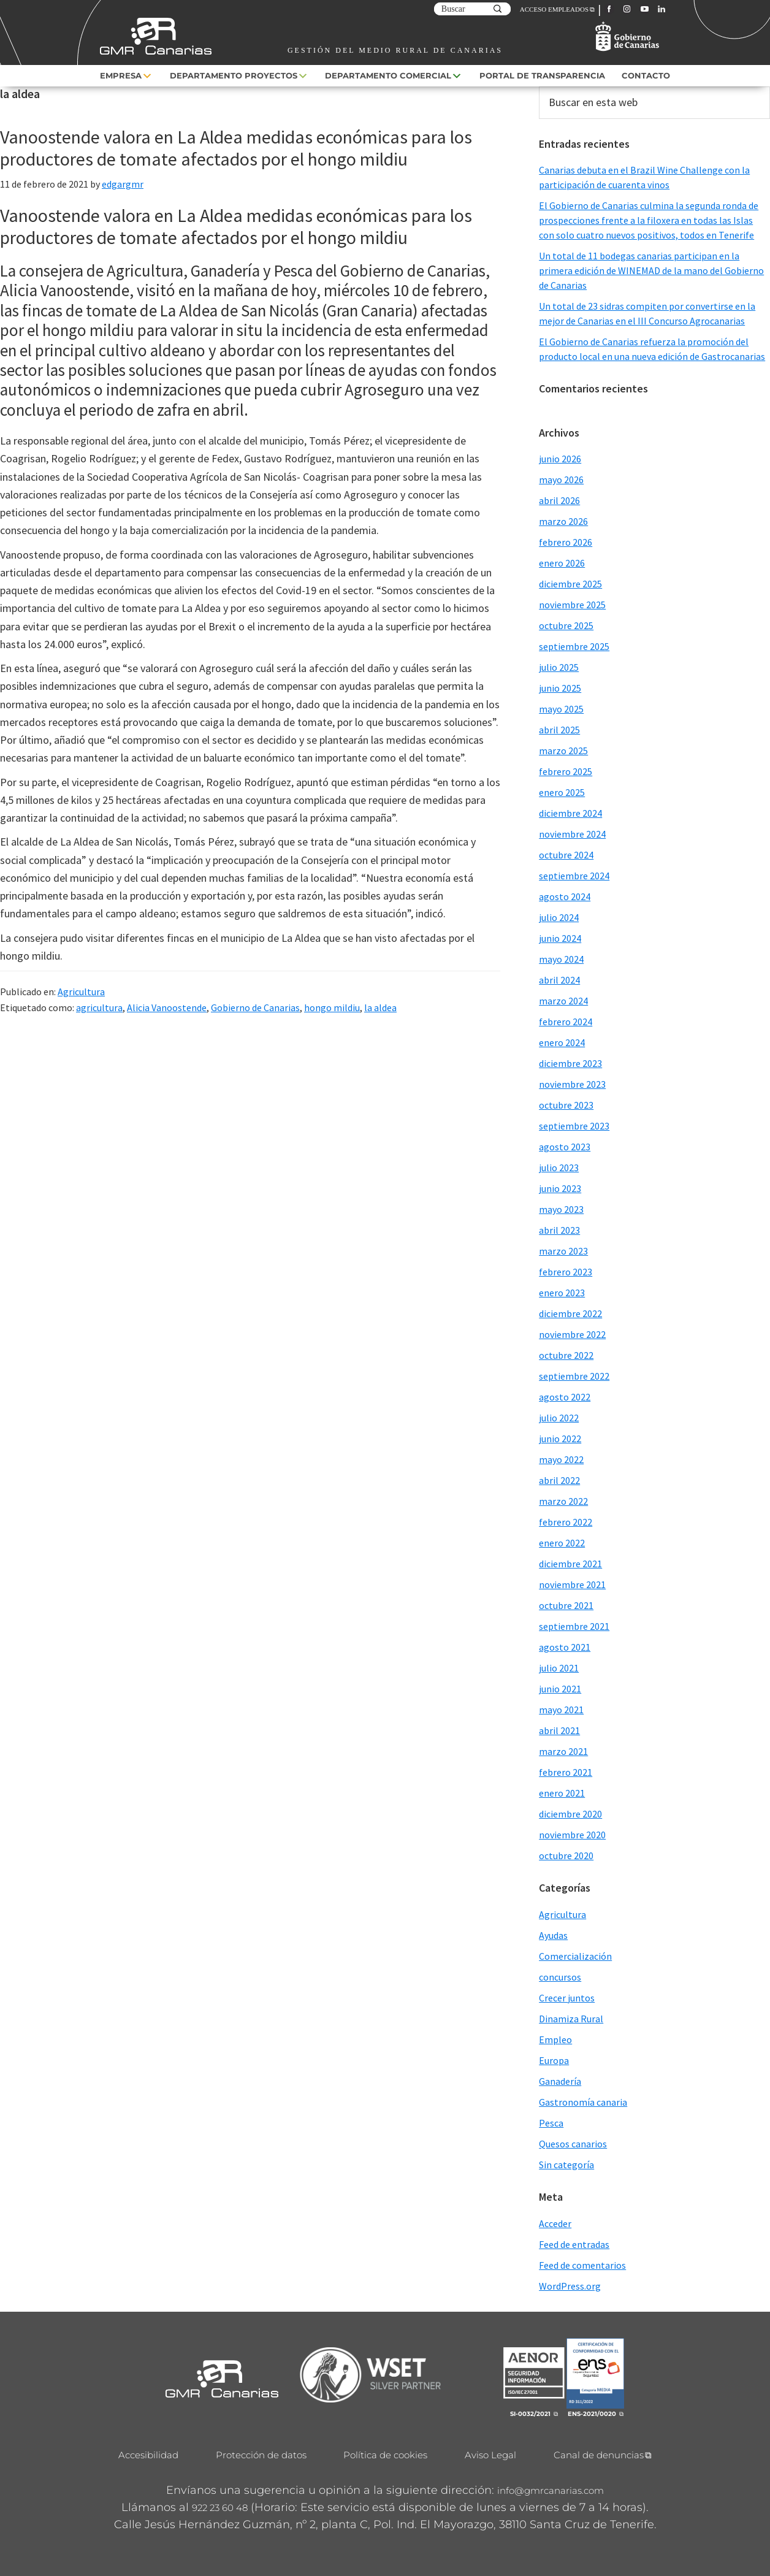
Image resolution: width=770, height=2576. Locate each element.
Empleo (555, 2039)
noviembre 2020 (572, 1835)
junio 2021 (560, 1689)
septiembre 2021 (574, 1626)
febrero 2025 (565, 771)
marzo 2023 (563, 1251)
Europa (554, 2060)
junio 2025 (560, 688)
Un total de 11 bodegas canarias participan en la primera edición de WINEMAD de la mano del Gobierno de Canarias (651, 270)
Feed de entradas (574, 2244)
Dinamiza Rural (571, 2018)
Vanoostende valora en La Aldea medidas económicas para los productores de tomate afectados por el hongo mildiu (236, 147)
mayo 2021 (561, 1709)
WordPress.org (570, 2286)
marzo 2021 (563, 1751)
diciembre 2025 (570, 584)
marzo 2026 (563, 521)
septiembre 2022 (574, 1376)
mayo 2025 (561, 709)
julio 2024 (559, 917)
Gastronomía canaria (583, 2102)
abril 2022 (559, 1480)
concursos (560, 1977)
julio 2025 (559, 667)
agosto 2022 (564, 1397)
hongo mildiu (332, 1007)
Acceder (555, 2223)
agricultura (99, 1007)
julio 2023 (559, 1167)
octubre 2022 (566, 1355)
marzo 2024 (563, 1001)
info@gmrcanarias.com (550, 2490)
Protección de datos (261, 2455)
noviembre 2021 (572, 1584)
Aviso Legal (490, 2455)
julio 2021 (559, 1668)
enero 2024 (562, 1042)
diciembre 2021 (570, 1563)
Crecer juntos (567, 1998)
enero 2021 (562, 1793)
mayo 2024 (561, 959)
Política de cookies (385, 2455)
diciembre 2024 (570, 813)
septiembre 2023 (574, 1126)
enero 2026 (562, 563)
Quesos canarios (573, 2144)
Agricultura (81, 991)
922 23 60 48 (220, 2507)
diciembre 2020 (570, 1814)
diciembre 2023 (570, 1063)
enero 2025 (562, 792)
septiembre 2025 (574, 646)
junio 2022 (560, 1438)
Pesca (551, 2123)
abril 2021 (559, 1730)
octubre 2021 (566, 1605)
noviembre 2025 (572, 604)
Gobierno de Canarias (255, 1007)
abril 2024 (559, 980)
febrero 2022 (565, 1522)
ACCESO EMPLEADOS (554, 9)
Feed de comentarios (582, 2265)
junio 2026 (560, 459)
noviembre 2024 (572, 834)
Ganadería (560, 2081)
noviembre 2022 (572, 1334)
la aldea (380, 1007)
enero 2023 (562, 1292)
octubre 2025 (566, 625)
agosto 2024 (564, 896)
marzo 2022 (563, 1501)
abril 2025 (559, 730)
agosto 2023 (564, 1147)
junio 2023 (560, 1188)
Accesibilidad (148, 2455)
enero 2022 (562, 1543)
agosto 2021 (564, 1647)
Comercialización (575, 1956)
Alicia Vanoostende (167, 1007)
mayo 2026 (561, 479)
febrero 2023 (565, 1272)
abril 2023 (559, 1230)
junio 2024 (560, 938)
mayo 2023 (561, 1209)
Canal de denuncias (599, 2455)
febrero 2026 (565, 542)
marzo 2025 (563, 750)
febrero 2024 (565, 1021)
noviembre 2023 (572, 1084)
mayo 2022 (561, 1459)
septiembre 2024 (574, 875)
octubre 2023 (566, 1105)
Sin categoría (566, 2164)
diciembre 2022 (570, 1313)
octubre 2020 (566, 1855)
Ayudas (553, 1935)
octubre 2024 (566, 855)
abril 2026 (559, 500)
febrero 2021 (565, 1772)
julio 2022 (559, 1418)
